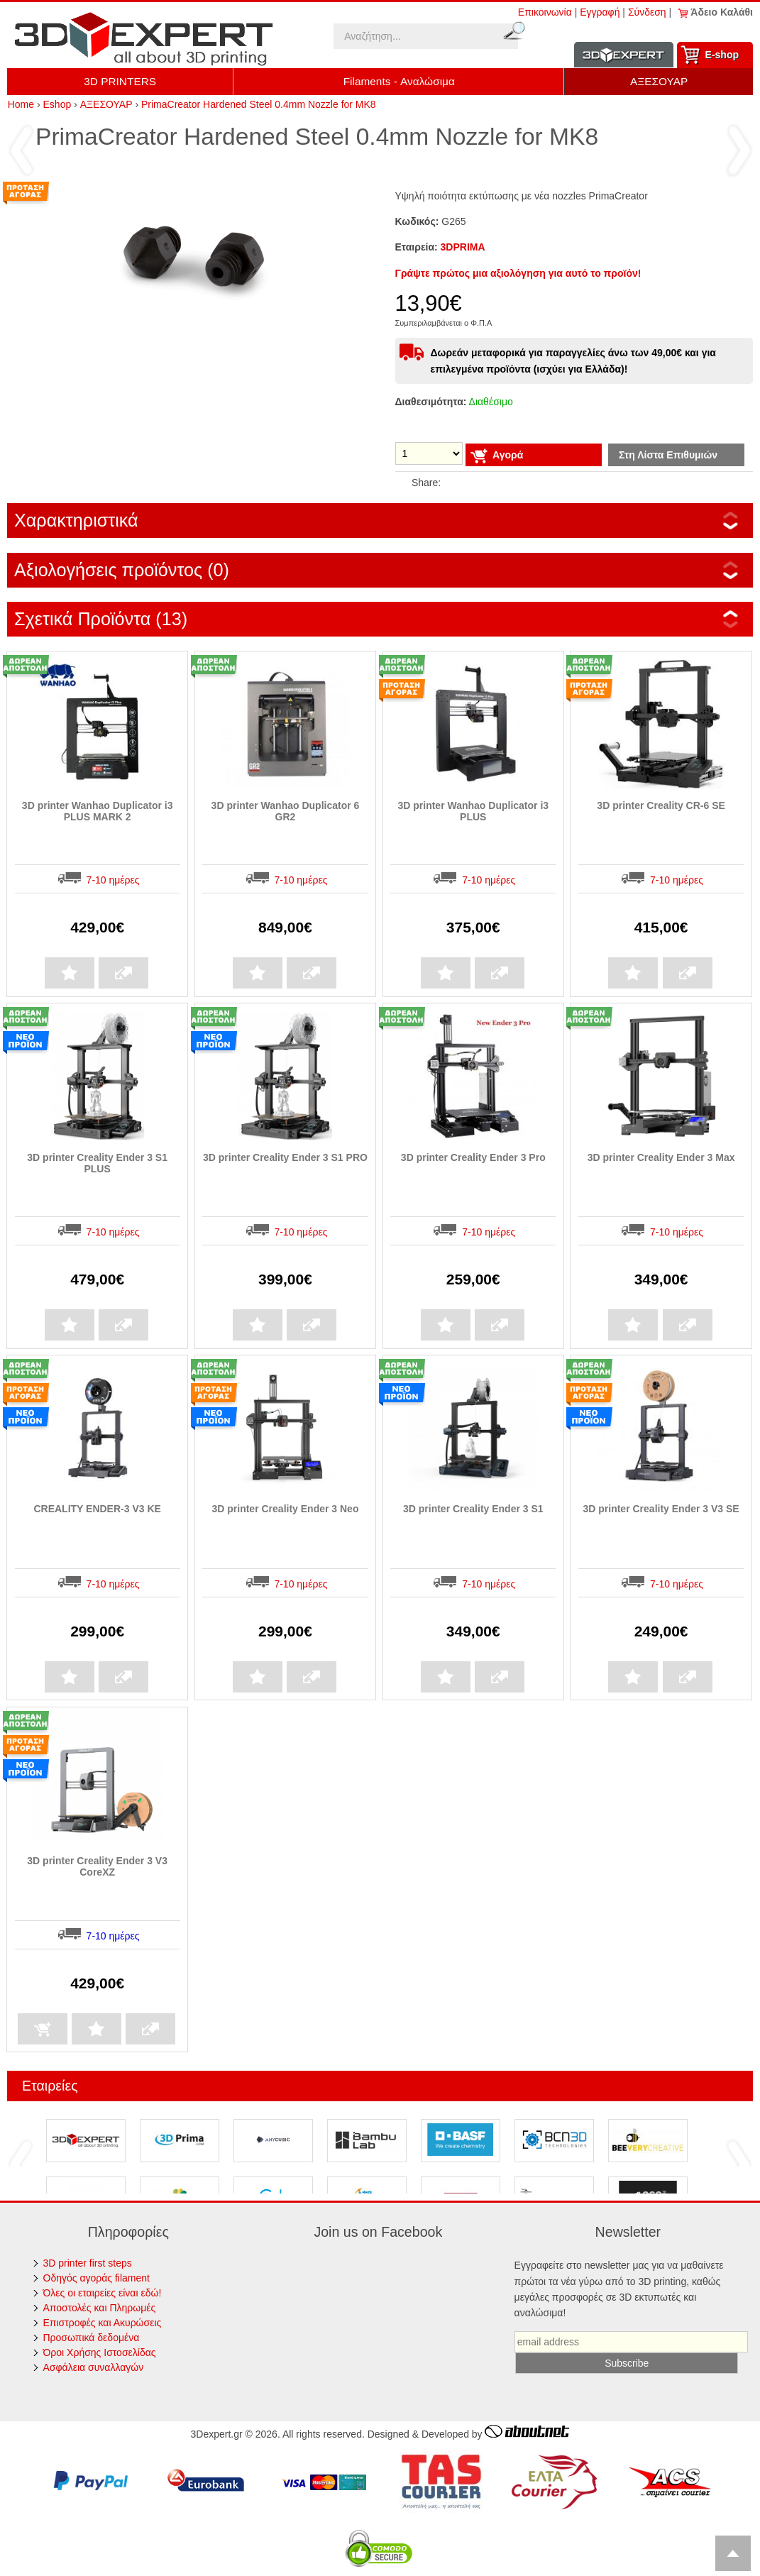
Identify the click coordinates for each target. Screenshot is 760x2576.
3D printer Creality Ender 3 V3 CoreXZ (97, 1866)
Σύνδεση (647, 12)
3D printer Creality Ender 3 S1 (473, 1508)
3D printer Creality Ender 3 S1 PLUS (97, 1163)
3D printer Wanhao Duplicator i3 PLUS (473, 811)
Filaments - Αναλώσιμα (399, 81)
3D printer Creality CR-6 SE (661, 805)
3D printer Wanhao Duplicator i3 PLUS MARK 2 (97, 811)
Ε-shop (722, 54)
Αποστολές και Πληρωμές (99, 2307)
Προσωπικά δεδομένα (91, 2337)
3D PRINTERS (120, 81)
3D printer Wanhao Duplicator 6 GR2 (285, 811)
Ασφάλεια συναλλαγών (93, 2367)
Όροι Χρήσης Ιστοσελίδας (99, 2352)
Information (623, 55)
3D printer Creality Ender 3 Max (661, 1157)
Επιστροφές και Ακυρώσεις (102, 2322)
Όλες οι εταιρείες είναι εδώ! (102, 2293)
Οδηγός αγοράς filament (96, 2278)
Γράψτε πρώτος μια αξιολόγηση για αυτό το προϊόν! (518, 273)
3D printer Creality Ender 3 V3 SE (661, 1508)
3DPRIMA (463, 247)
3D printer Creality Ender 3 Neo (284, 1508)
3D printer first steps (87, 2263)
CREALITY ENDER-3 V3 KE (96, 1508)
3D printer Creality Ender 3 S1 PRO (285, 1157)
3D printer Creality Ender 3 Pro (473, 1157)
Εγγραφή (599, 12)
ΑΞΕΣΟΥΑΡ (659, 81)
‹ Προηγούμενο (21, 149)
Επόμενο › (739, 149)
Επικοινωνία (545, 12)
